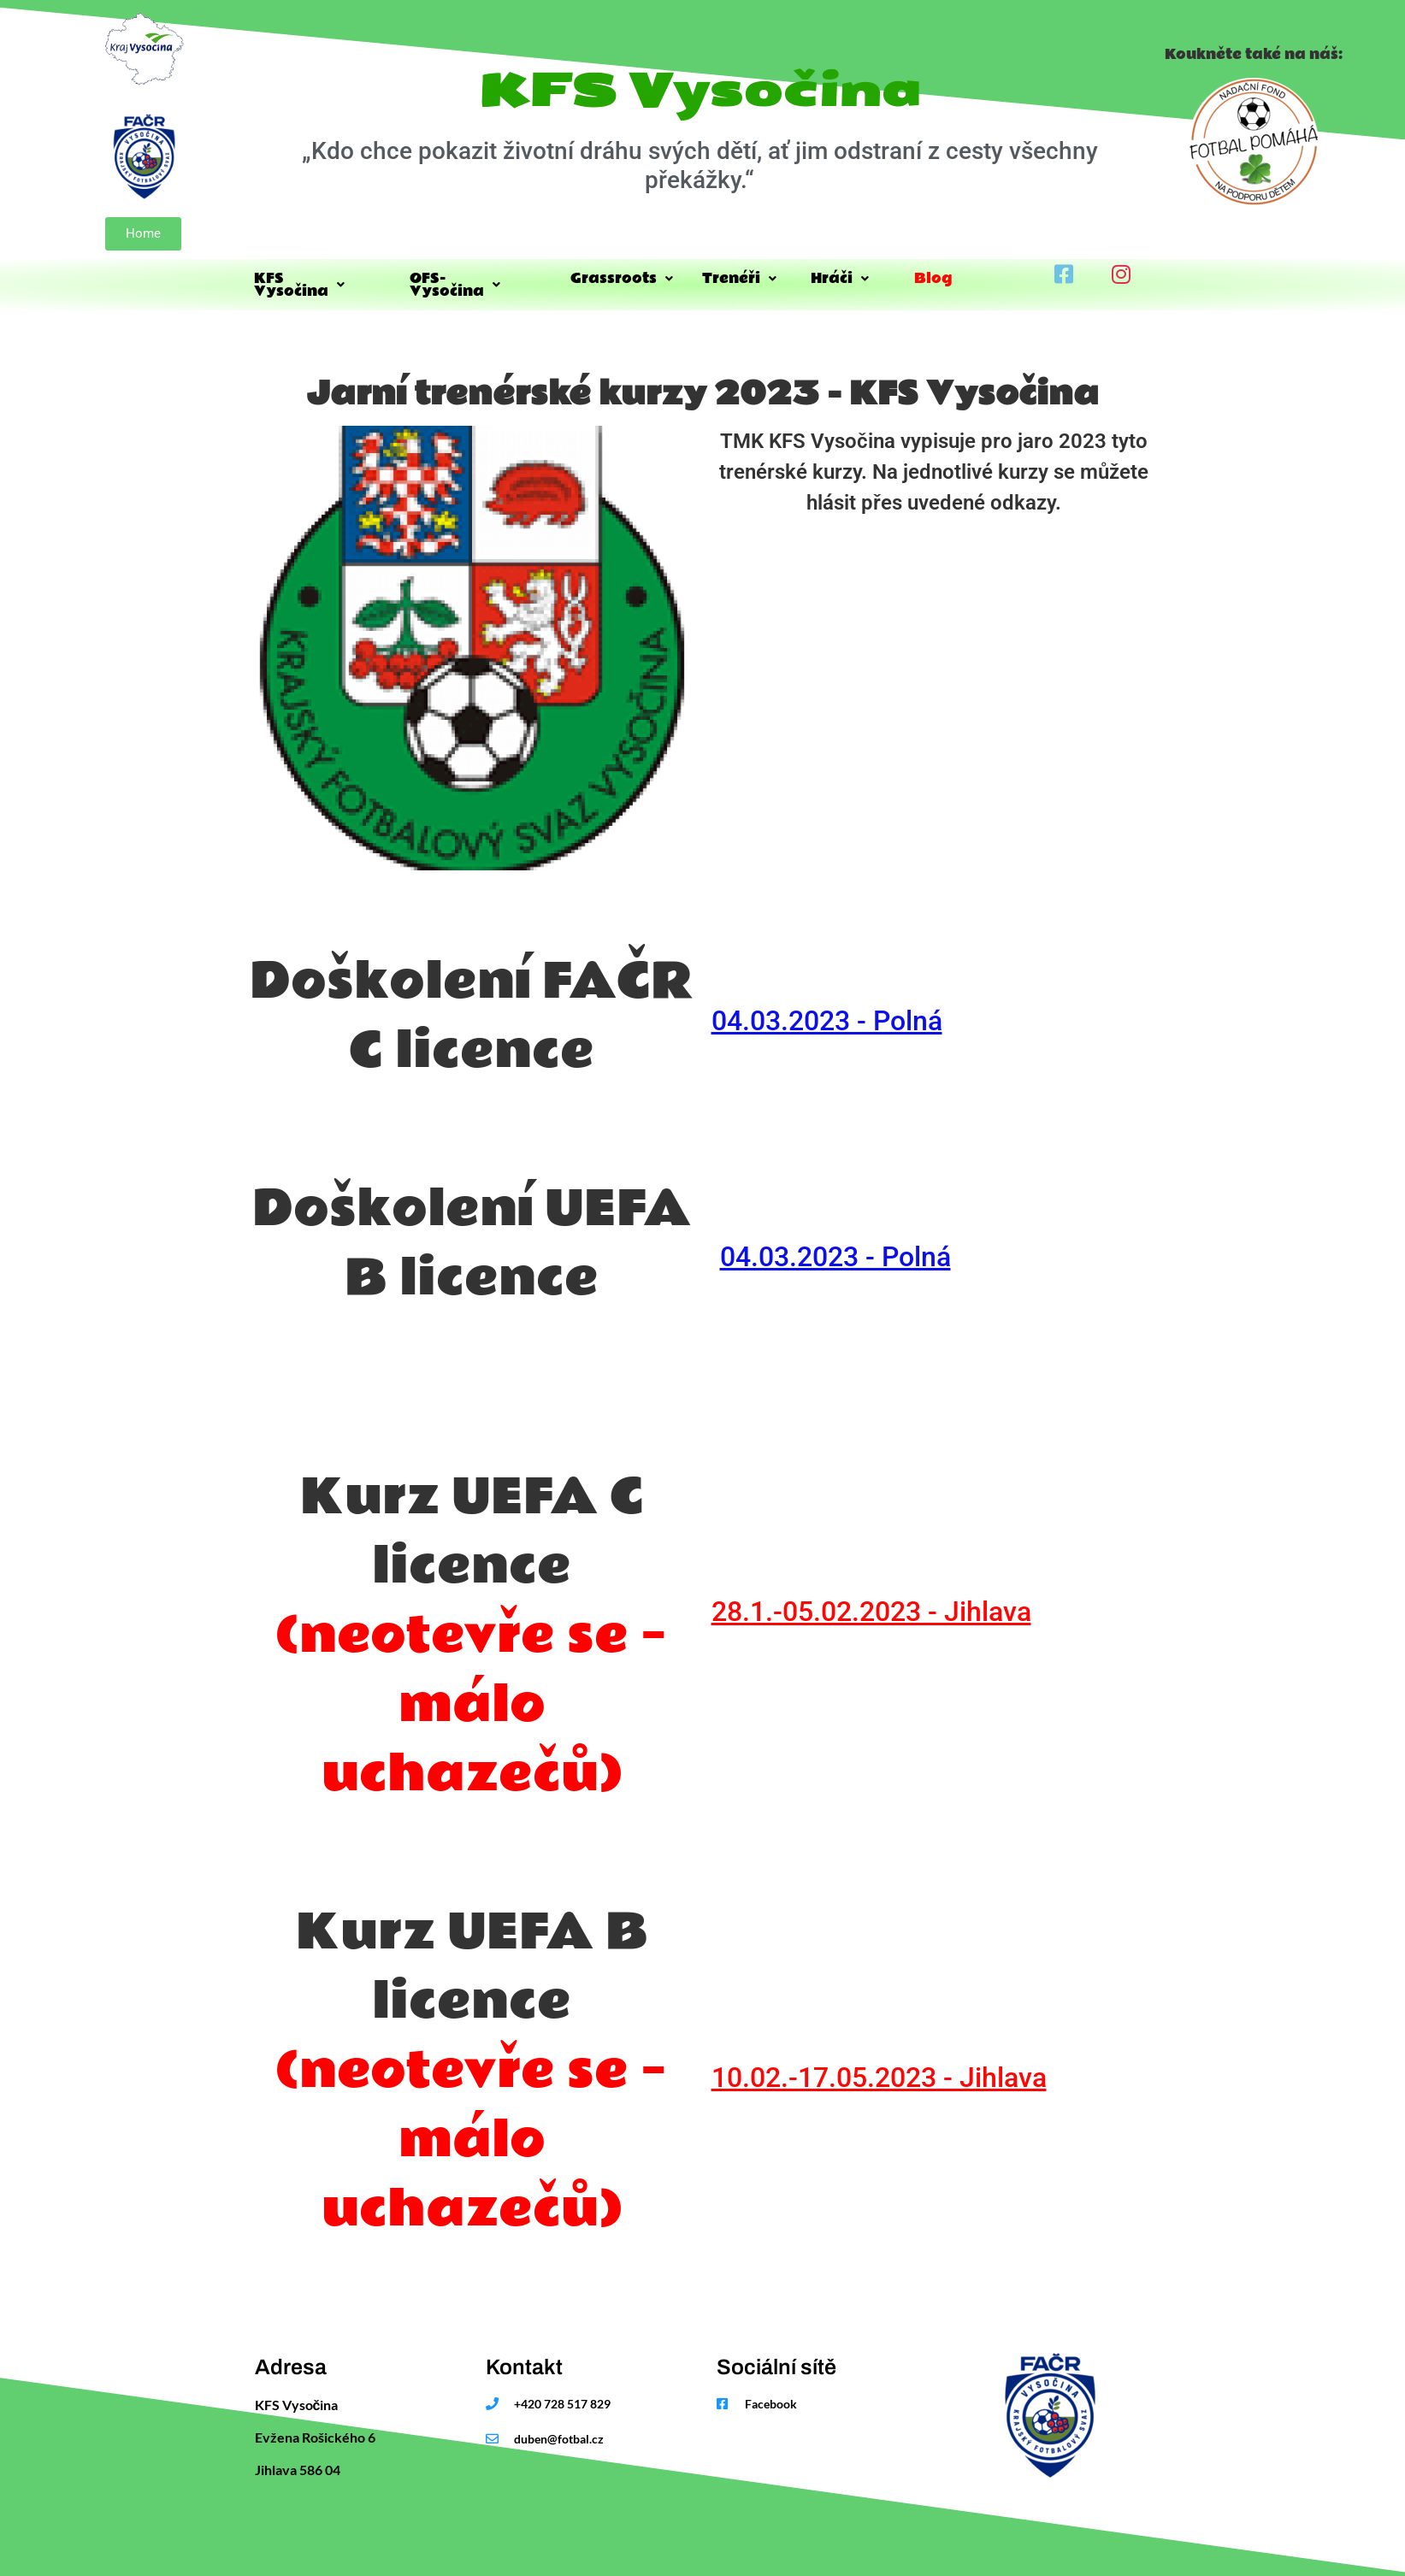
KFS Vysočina (319, 278)
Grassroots (623, 278)
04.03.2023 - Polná (826, 1012)
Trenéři (743, 278)
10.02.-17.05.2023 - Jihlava (879, 2069)
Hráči (850, 278)
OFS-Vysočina (477, 278)
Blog (956, 278)
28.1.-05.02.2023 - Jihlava (871, 1603)
